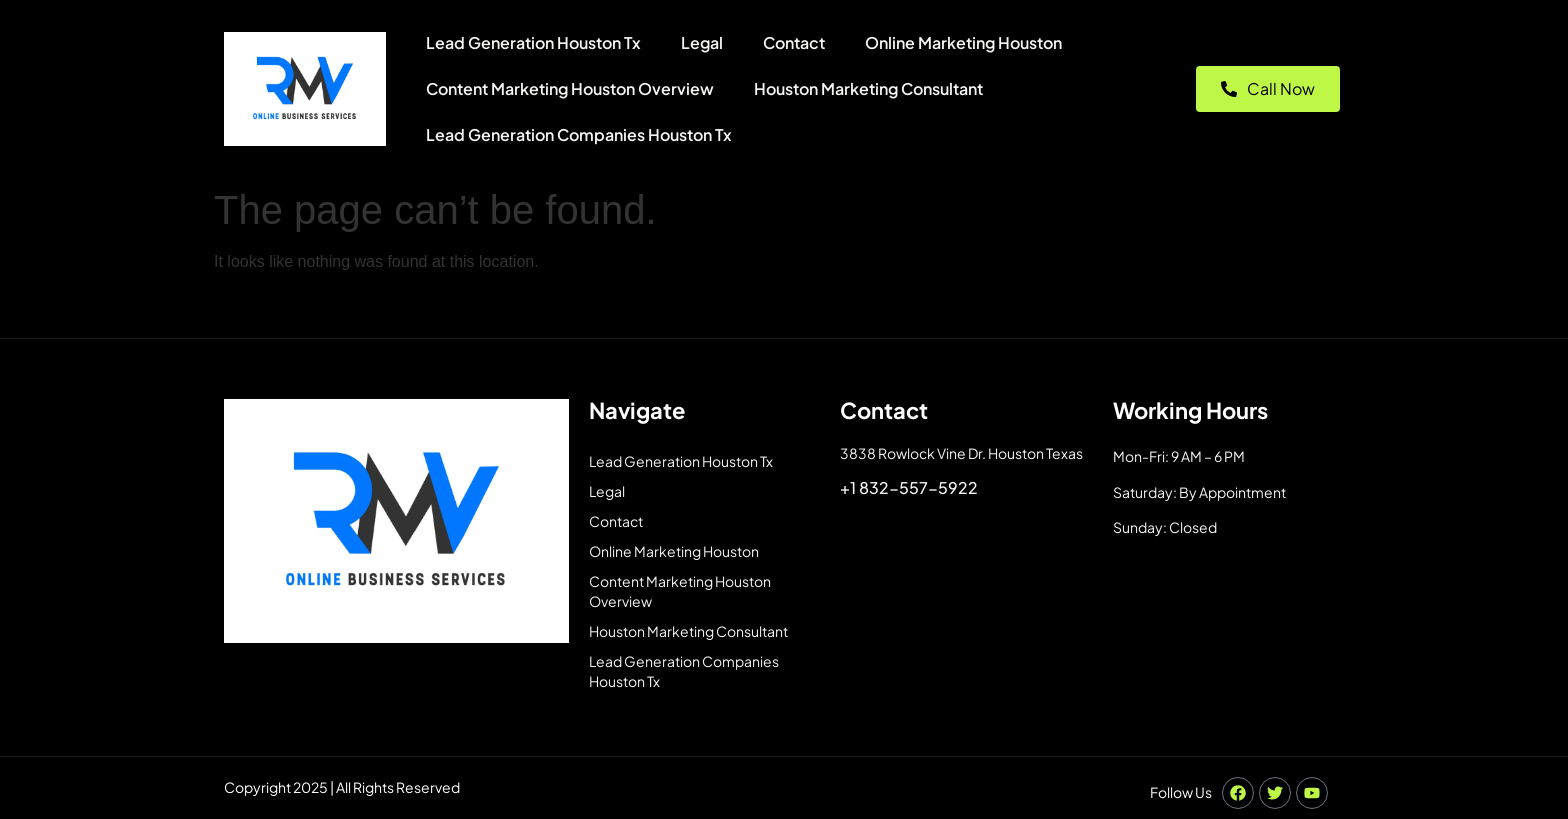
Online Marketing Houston (963, 42)
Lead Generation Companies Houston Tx (579, 134)
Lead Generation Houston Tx (533, 42)
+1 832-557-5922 (909, 487)
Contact (794, 42)
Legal (702, 42)
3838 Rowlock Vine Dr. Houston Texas (961, 453)
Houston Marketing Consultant (868, 88)
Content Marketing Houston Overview (570, 88)
